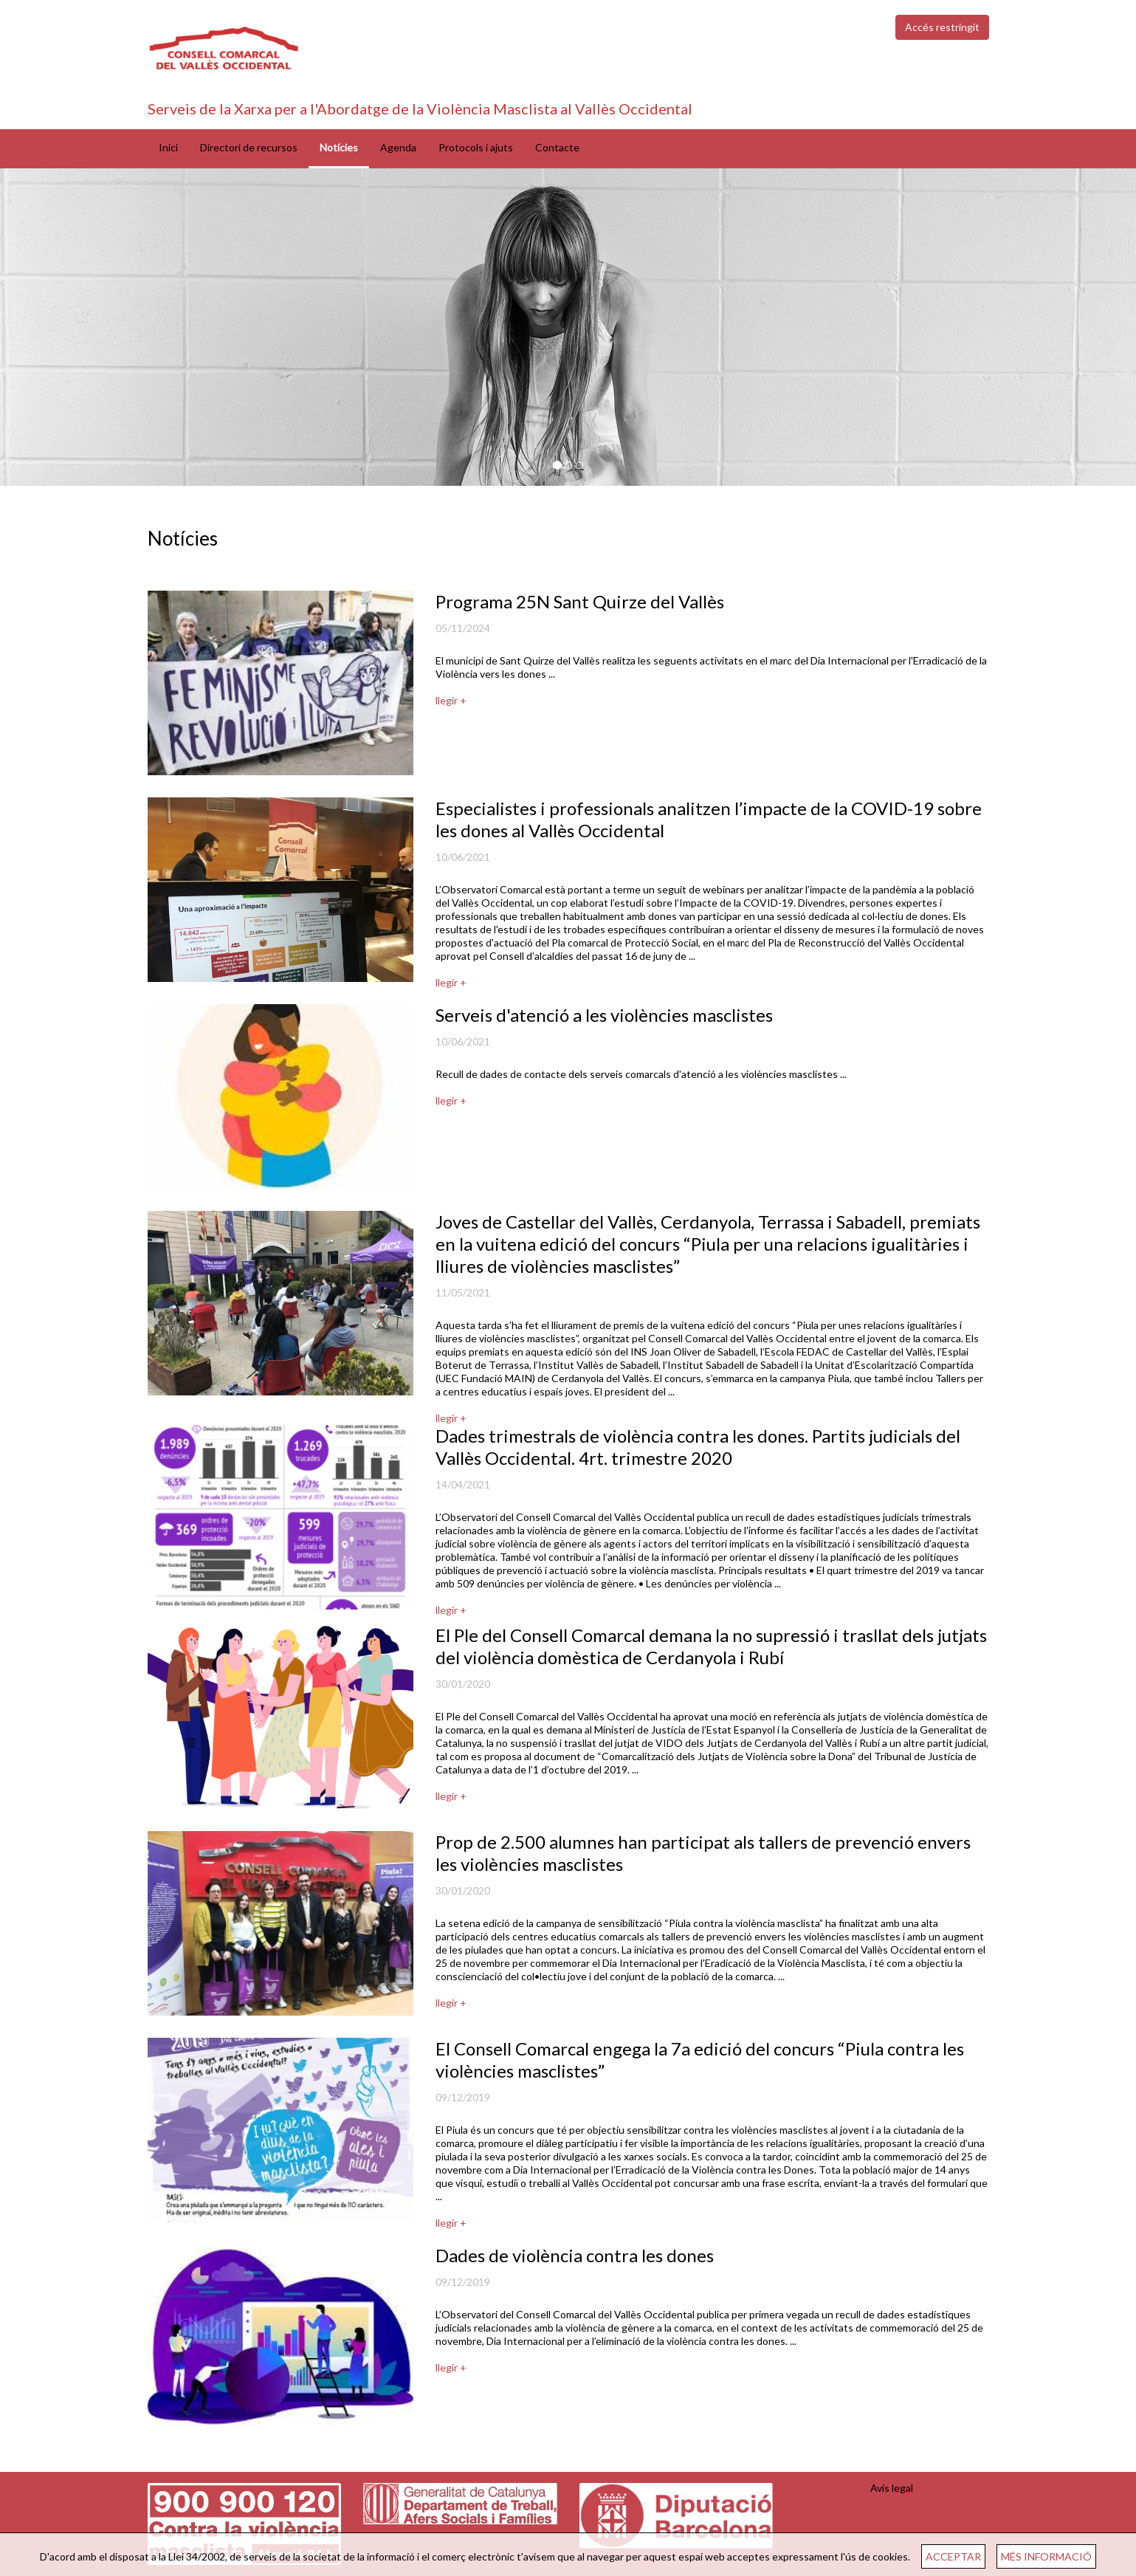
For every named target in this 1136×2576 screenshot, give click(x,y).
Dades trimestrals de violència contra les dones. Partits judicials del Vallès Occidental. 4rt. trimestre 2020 (698, 1447)
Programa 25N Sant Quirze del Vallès (580, 601)
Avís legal (891, 2487)
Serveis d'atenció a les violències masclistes (604, 1015)
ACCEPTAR (953, 2556)
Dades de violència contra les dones (575, 2255)
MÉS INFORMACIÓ (1046, 2556)
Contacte (557, 147)
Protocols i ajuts (475, 147)
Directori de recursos (248, 147)
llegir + (451, 700)
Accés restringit (942, 27)
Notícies (339, 147)
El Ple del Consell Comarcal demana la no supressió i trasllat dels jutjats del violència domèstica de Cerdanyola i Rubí (711, 1646)
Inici (168, 147)
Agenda (398, 147)
